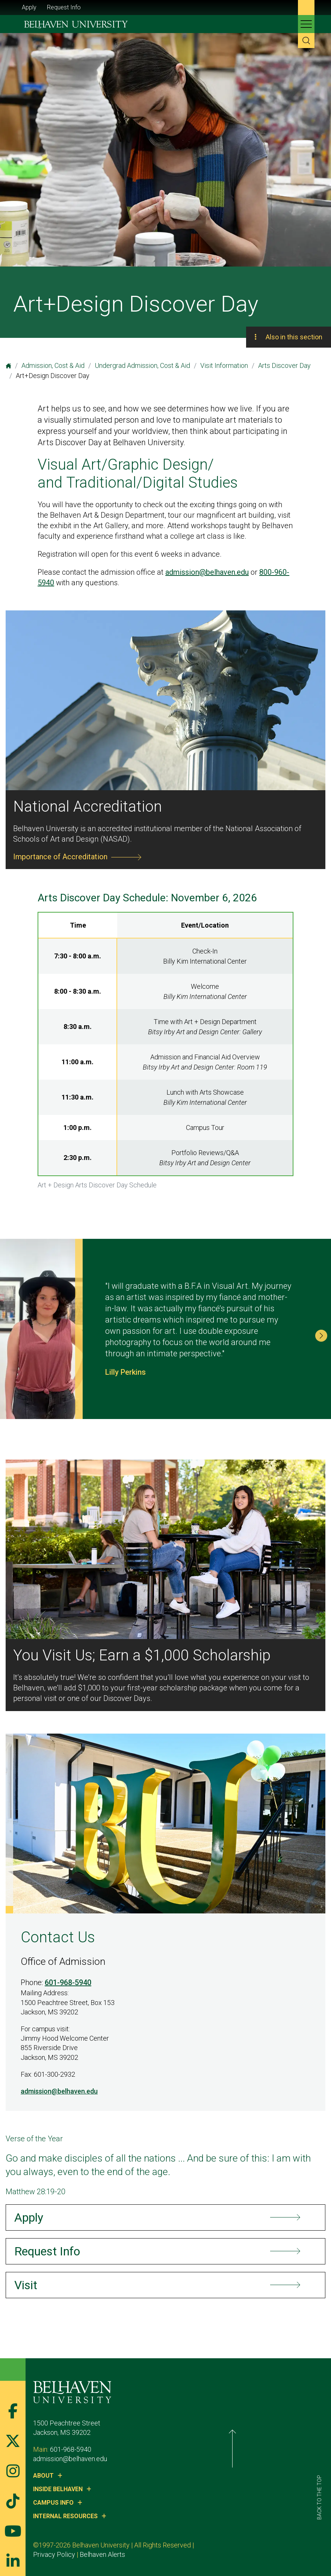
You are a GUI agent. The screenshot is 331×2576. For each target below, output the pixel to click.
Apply (29, 7)
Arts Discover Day (284, 365)
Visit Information (224, 365)
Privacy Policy (221, 2545)
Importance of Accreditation (60, 856)
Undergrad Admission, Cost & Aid (142, 365)
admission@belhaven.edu (207, 572)
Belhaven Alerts (269, 2545)
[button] (321, 1336)
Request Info (64, 7)
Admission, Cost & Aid (53, 365)
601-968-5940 (68, 1982)
